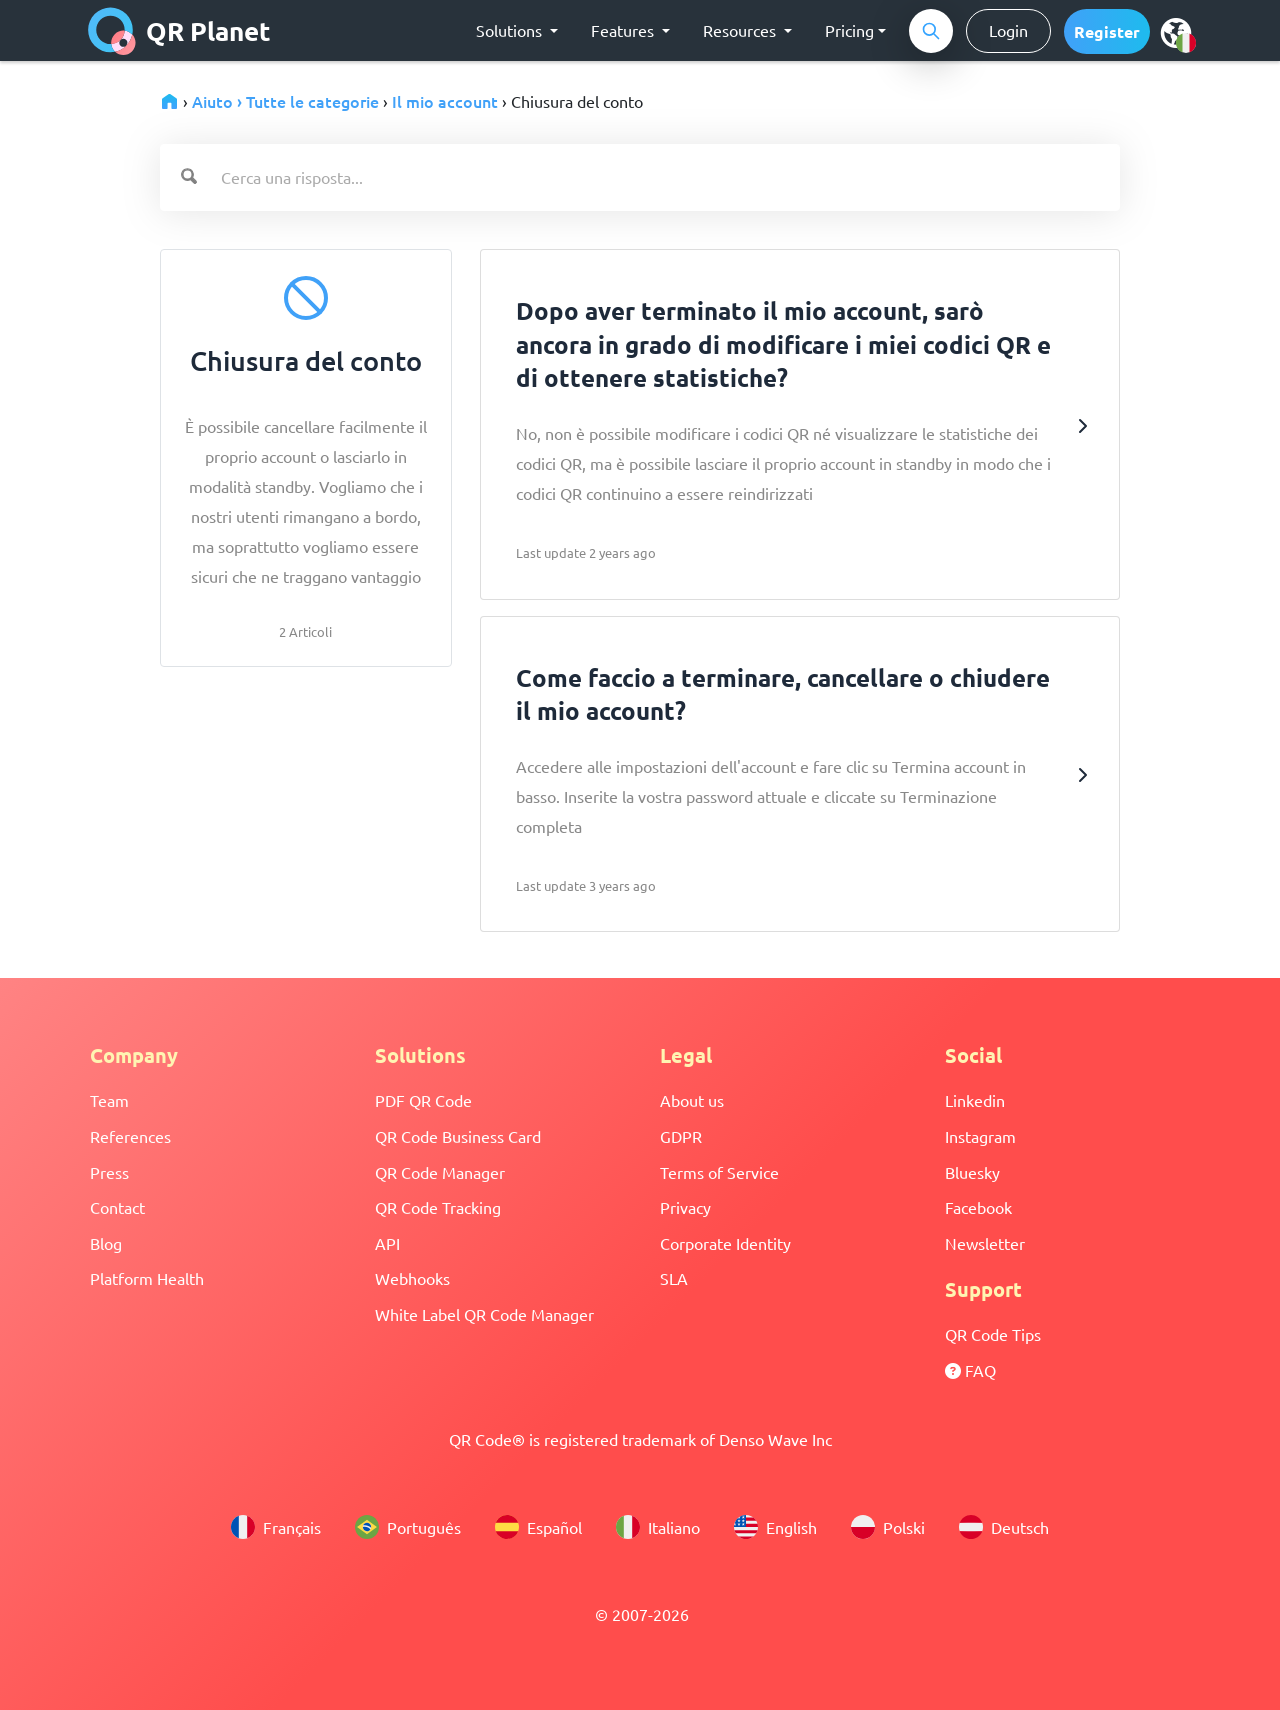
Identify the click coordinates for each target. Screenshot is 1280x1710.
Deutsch (1004, 1527)
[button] (1107, 31)
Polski (888, 1527)
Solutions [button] (511, 30)
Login (1008, 30)
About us (692, 1100)
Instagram (980, 1136)
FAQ (970, 1370)
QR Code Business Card (458, 1136)
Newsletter (985, 1243)
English (775, 1527)
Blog (106, 1243)
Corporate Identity (725, 1243)
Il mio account (445, 101)
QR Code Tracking (438, 1207)
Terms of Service (719, 1172)
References (130, 1136)
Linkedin (975, 1100)
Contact (117, 1207)
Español (538, 1527)
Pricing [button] (849, 30)
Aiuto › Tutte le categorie (285, 101)
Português (408, 1527)
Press (109, 1172)
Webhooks (412, 1278)
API (387, 1243)
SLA (674, 1278)
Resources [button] (741, 30)
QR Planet (179, 31)
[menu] (1176, 32)
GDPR (681, 1136)
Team (109, 1100)
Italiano (658, 1527)
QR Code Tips (993, 1334)
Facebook (978, 1207)
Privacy (685, 1207)
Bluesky (972, 1172)
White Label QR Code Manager (484, 1314)
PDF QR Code (423, 1100)
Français (276, 1527)
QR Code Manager (440, 1172)
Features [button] (624, 30)
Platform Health (147, 1278)
